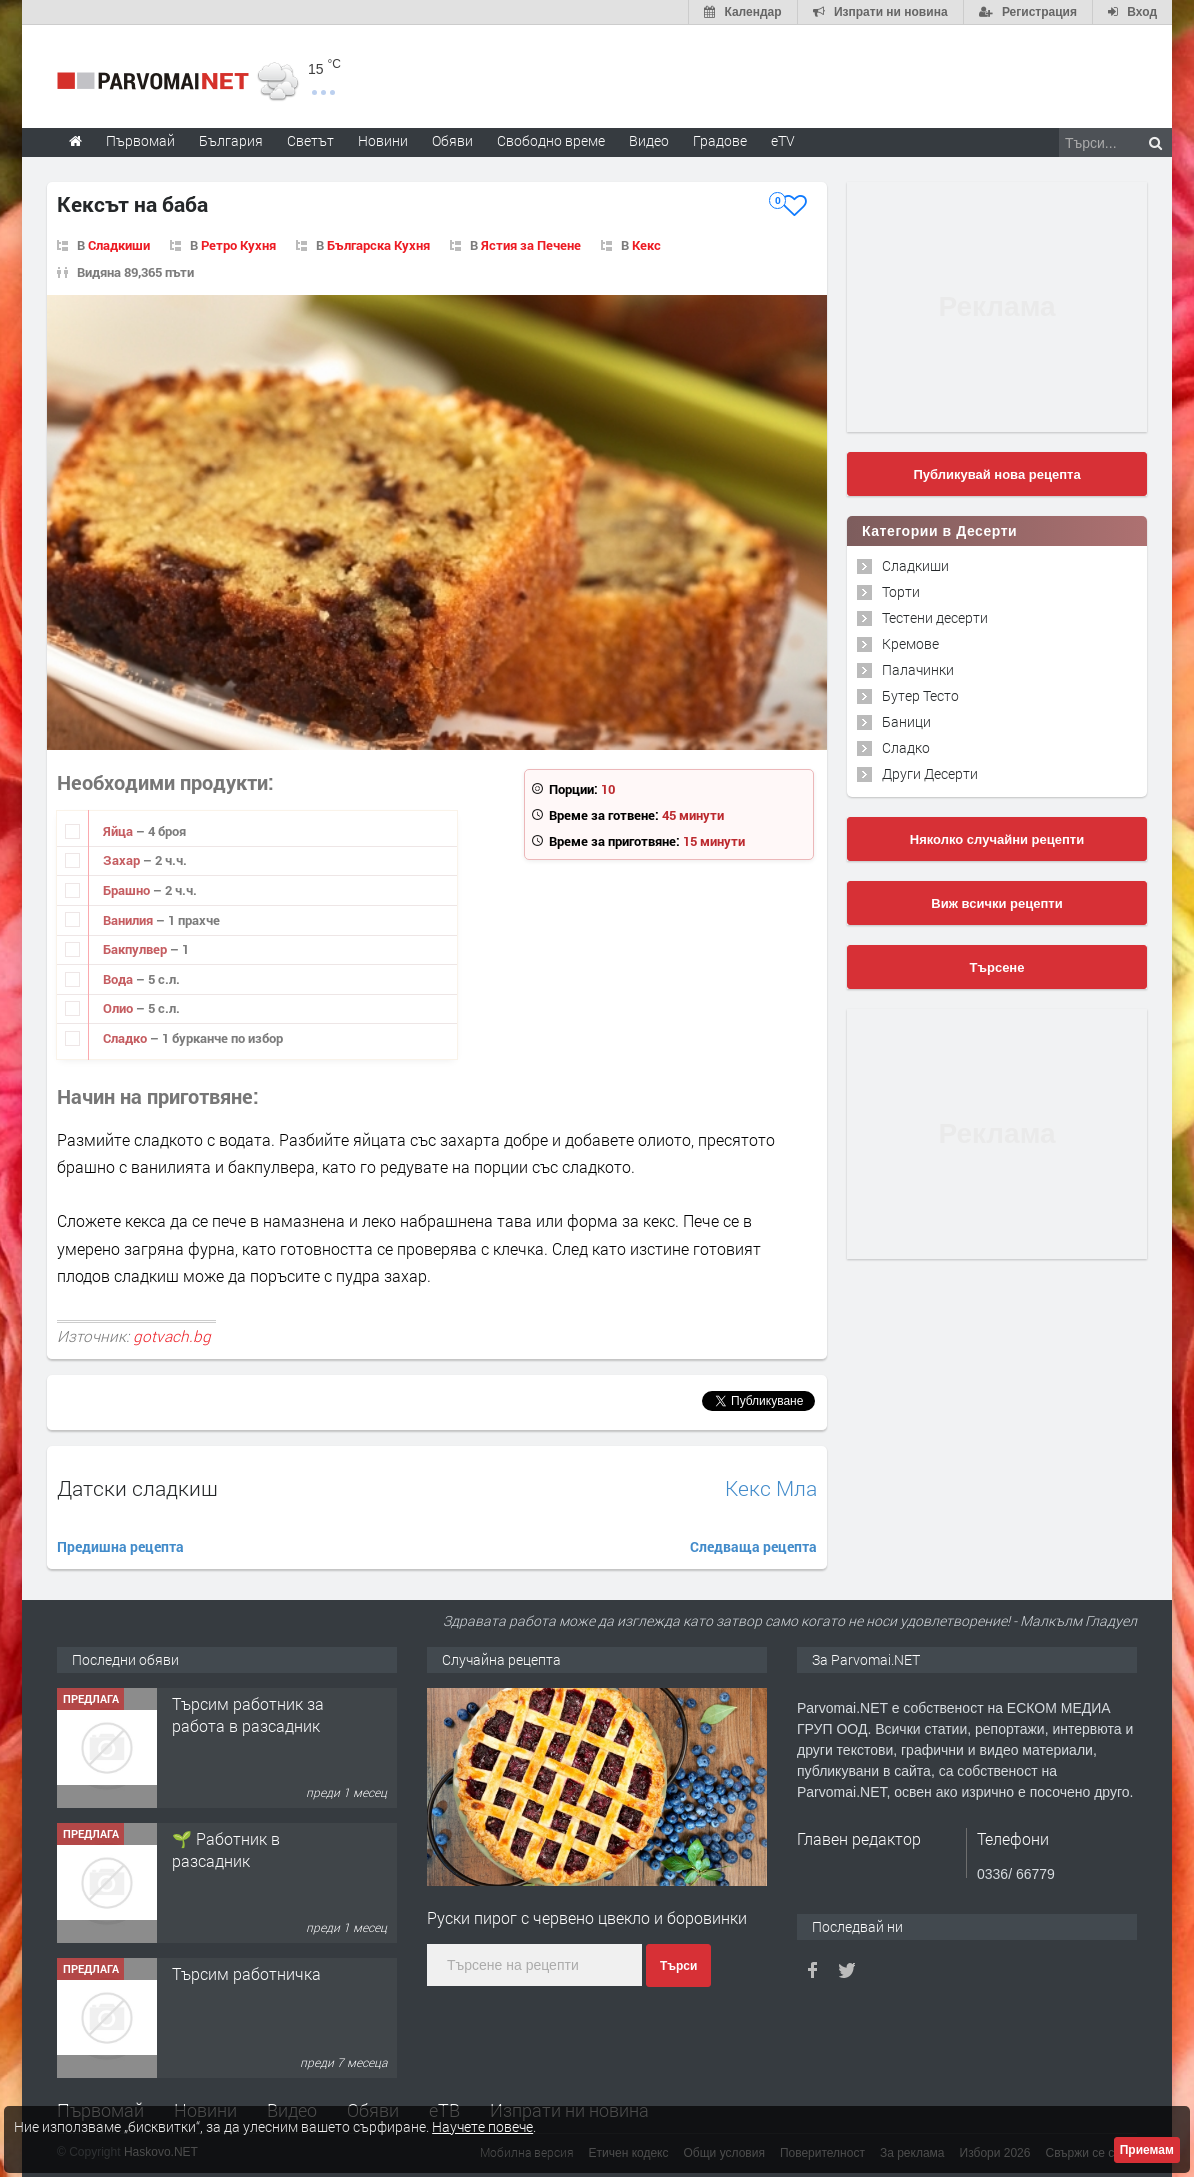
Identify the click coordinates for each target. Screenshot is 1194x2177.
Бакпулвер (136, 949)
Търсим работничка (246, 1973)
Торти (901, 591)
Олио (119, 1008)
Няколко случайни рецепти (997, 839)
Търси (678, 1966)
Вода (119, 979)
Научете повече (482, 2126)
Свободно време (551, 140)
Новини (383, 140)
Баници (906, 721)
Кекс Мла (771, 1488)
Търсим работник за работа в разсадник (248, 1714)
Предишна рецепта (120, 1546)
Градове (720, 140)
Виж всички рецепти (996, 903)
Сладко (126, 1038)
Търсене (997, 967)
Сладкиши (915, 565)
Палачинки (918, 669)
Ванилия (129, 920)
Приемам (1147, 2150)
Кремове (910, 643)
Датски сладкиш (137, 1488)
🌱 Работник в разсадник (226, 1849)
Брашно (128, 890)
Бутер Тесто (920, 695)
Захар (123, 860)
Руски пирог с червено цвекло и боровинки (587, 1917)
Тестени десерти (935, 617)
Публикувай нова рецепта (996, 474)
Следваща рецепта (753, 1546)
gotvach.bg (172, 1336)
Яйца (119, 831)
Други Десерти (930, 773)
